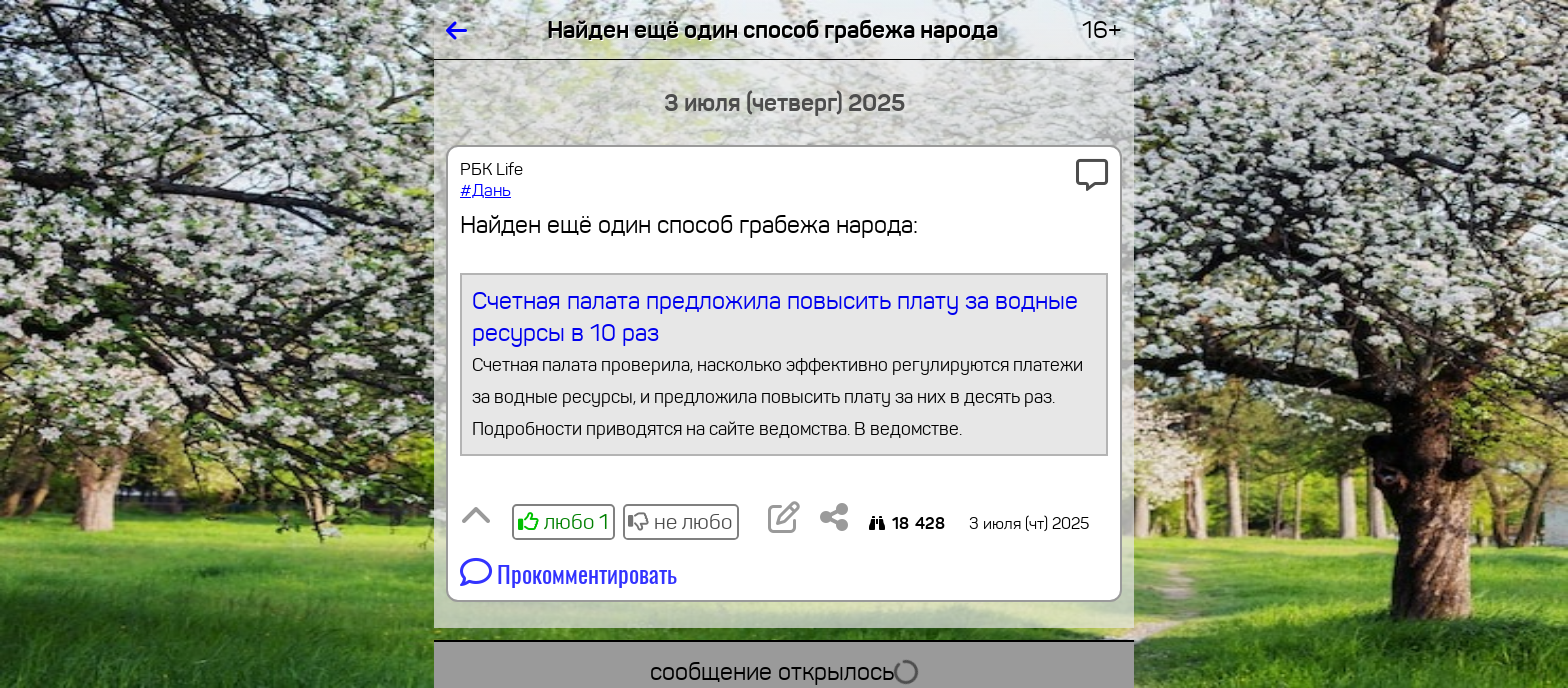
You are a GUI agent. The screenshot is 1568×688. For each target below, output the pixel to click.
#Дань (485, 190)
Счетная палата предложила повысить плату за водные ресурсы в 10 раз (784, 365)
